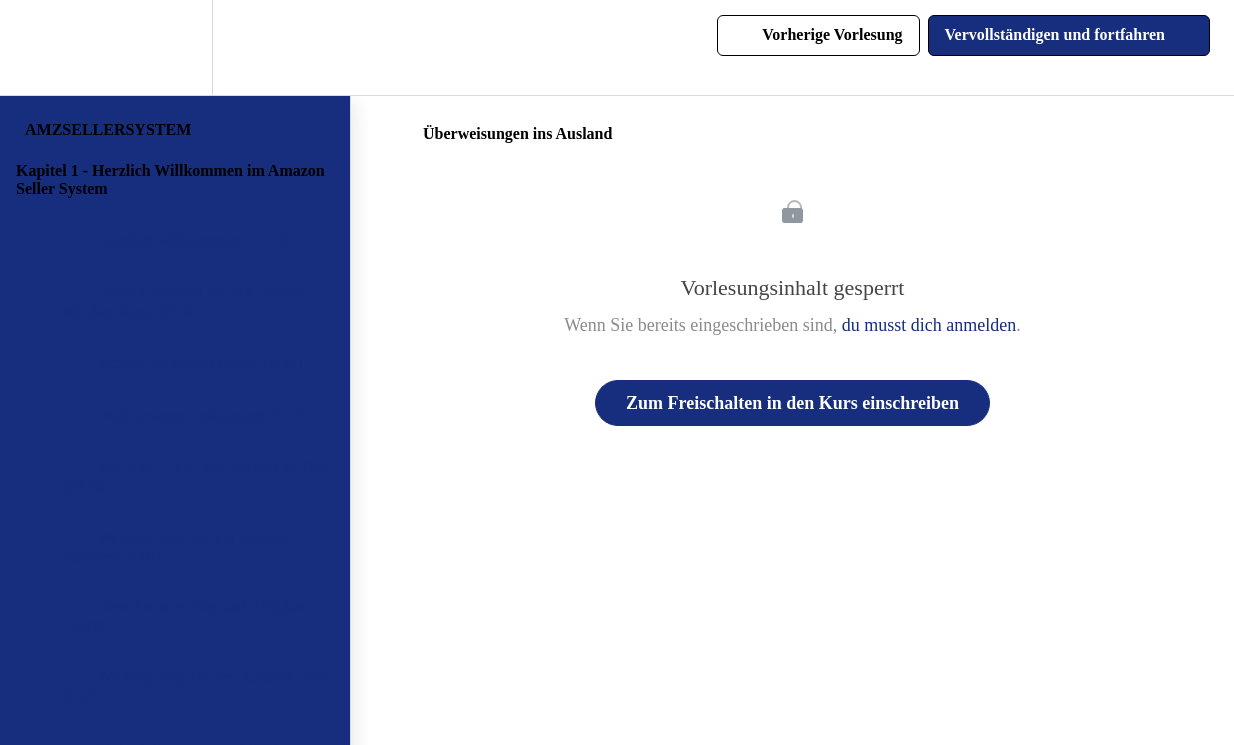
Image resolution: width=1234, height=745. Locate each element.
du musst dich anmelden (929, 325)
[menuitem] (175, 47)
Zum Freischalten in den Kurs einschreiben (792, 403)
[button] (37, 47)
